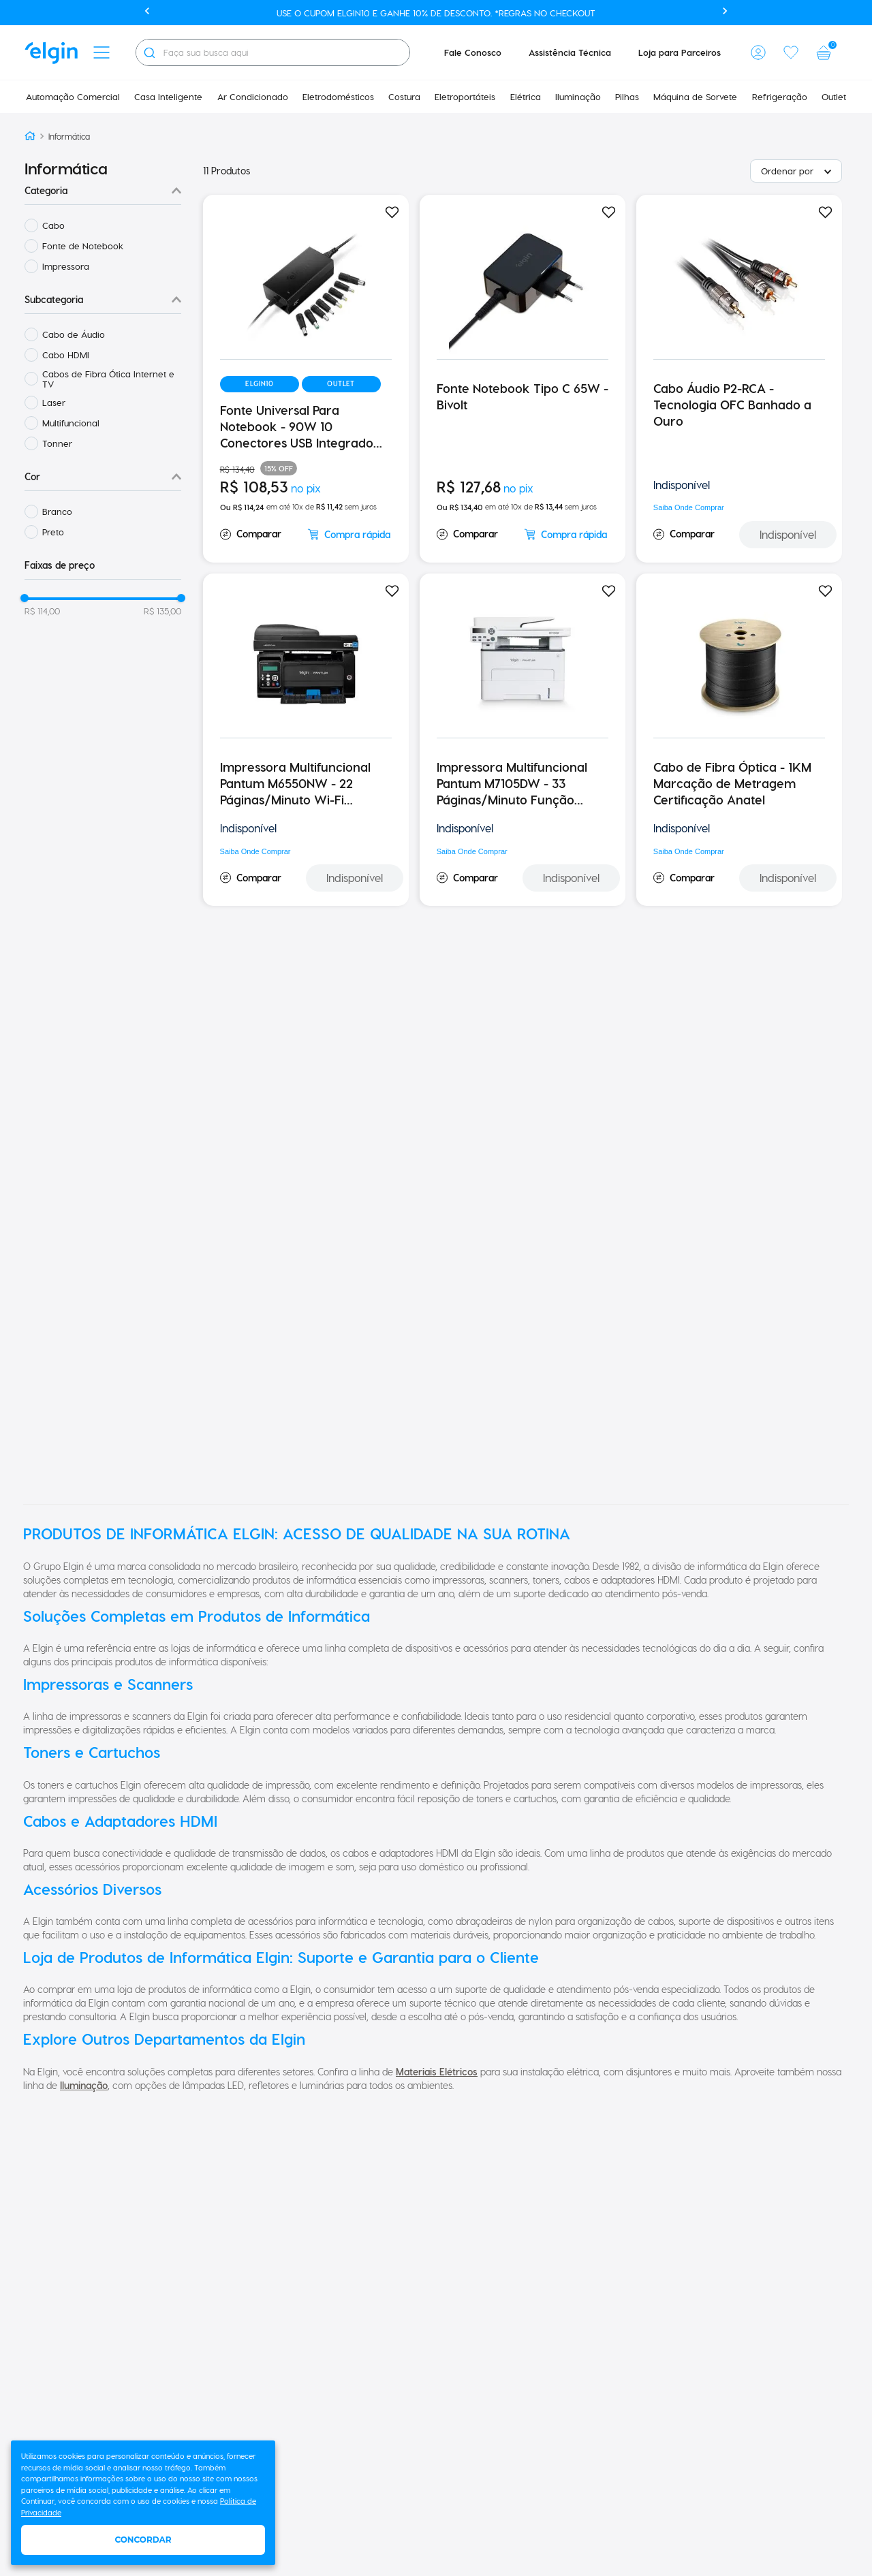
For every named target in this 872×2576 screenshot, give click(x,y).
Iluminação (84, 2085)
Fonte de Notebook (82, 245)
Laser (53, 402)
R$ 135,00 (162, 611)
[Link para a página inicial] (30, 136)
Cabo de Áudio (73, 334)
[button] (101, 52)
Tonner (57, 443)
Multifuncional (70, 423)
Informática (69, 136)
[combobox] (273, 52)
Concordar (142, 2539)
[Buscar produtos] (149, 52)
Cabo (53, 225)
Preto (53, 532)
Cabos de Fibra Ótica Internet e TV (108, 378)
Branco (57, 511)
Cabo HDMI (65, 354)
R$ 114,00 (42, 611)
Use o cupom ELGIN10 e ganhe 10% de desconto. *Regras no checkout (436, 12)
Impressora (65, 266)
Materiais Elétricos (437, 2071)
